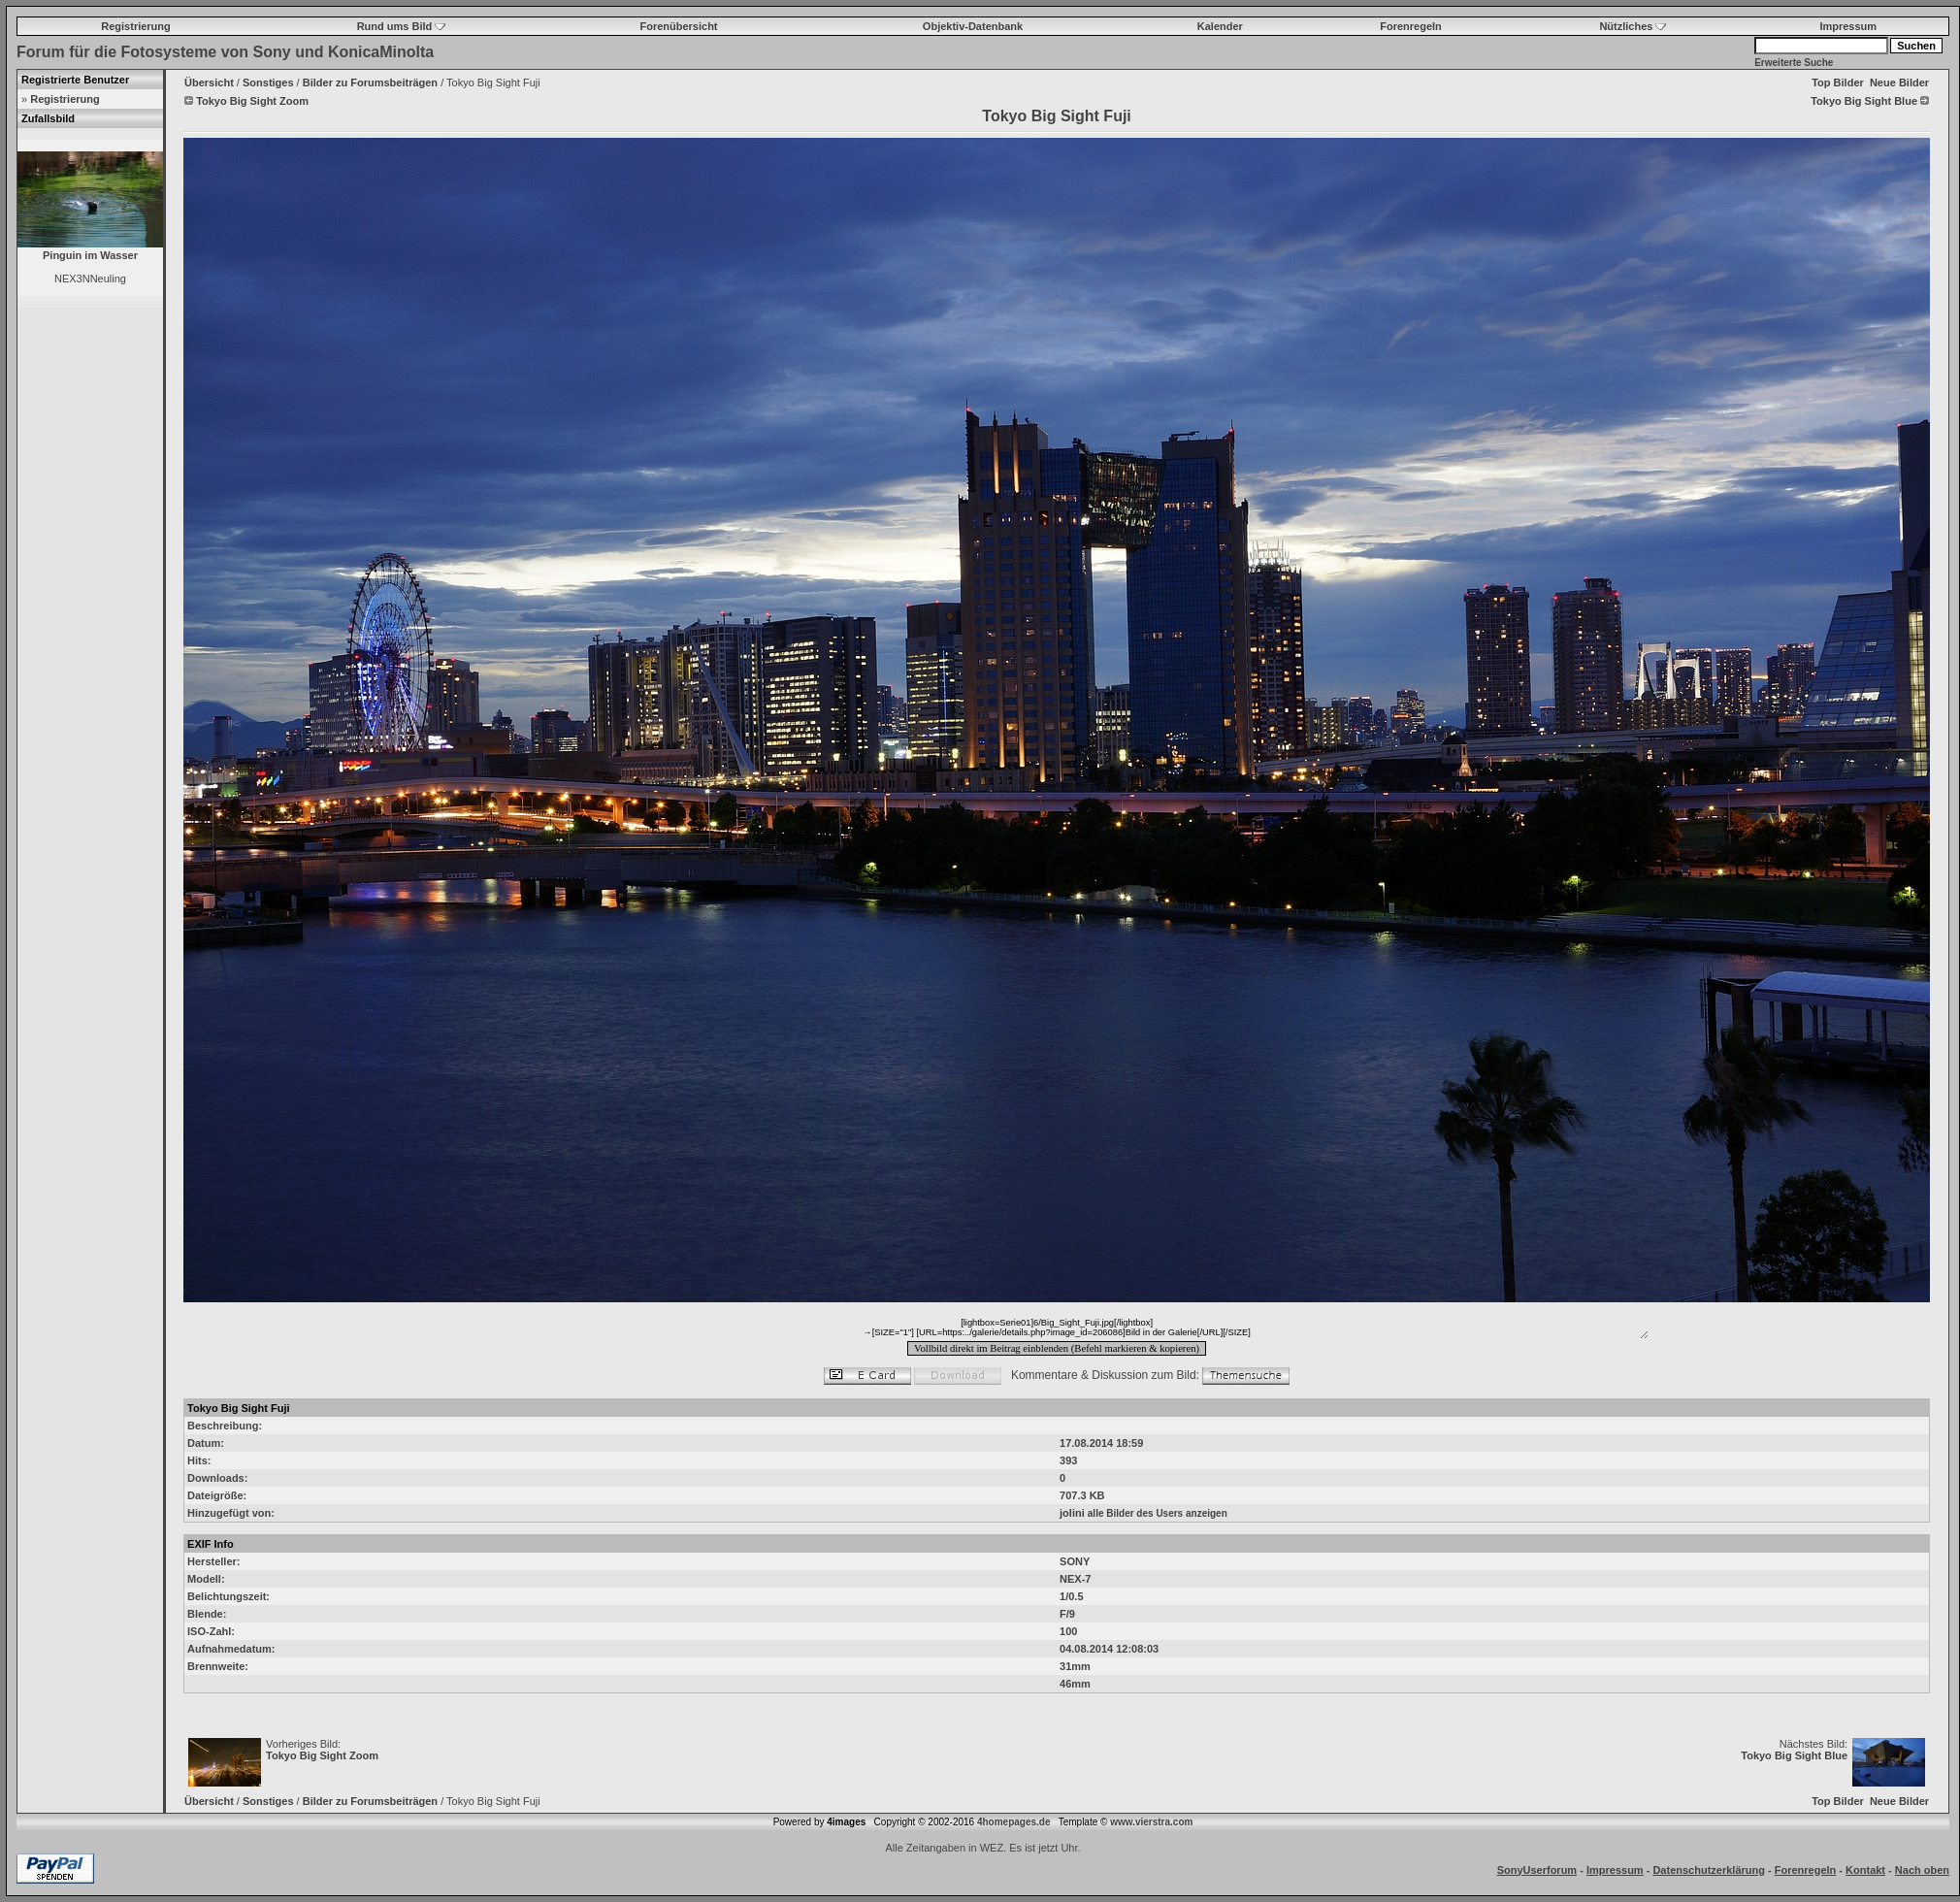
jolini (1072, 1513)
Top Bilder (1838, 82)
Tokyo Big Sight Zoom (322, 1755)
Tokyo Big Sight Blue (1794, 1755)
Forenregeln (1411, 26)
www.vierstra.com (1151, 1822)
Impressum (1848, 26)
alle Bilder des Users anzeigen (1157, 1513)
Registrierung (136, 26)
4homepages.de (1014, 1822)
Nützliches (1632, 26)
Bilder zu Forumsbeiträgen (370, 82)
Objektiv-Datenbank (973, 26)
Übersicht (209, 82)
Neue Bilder (1899, 82)
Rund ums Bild (401, 26)
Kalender (1220, 26)
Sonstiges (268, 82)
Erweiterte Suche (1793, 62)
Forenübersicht (678, 26)
